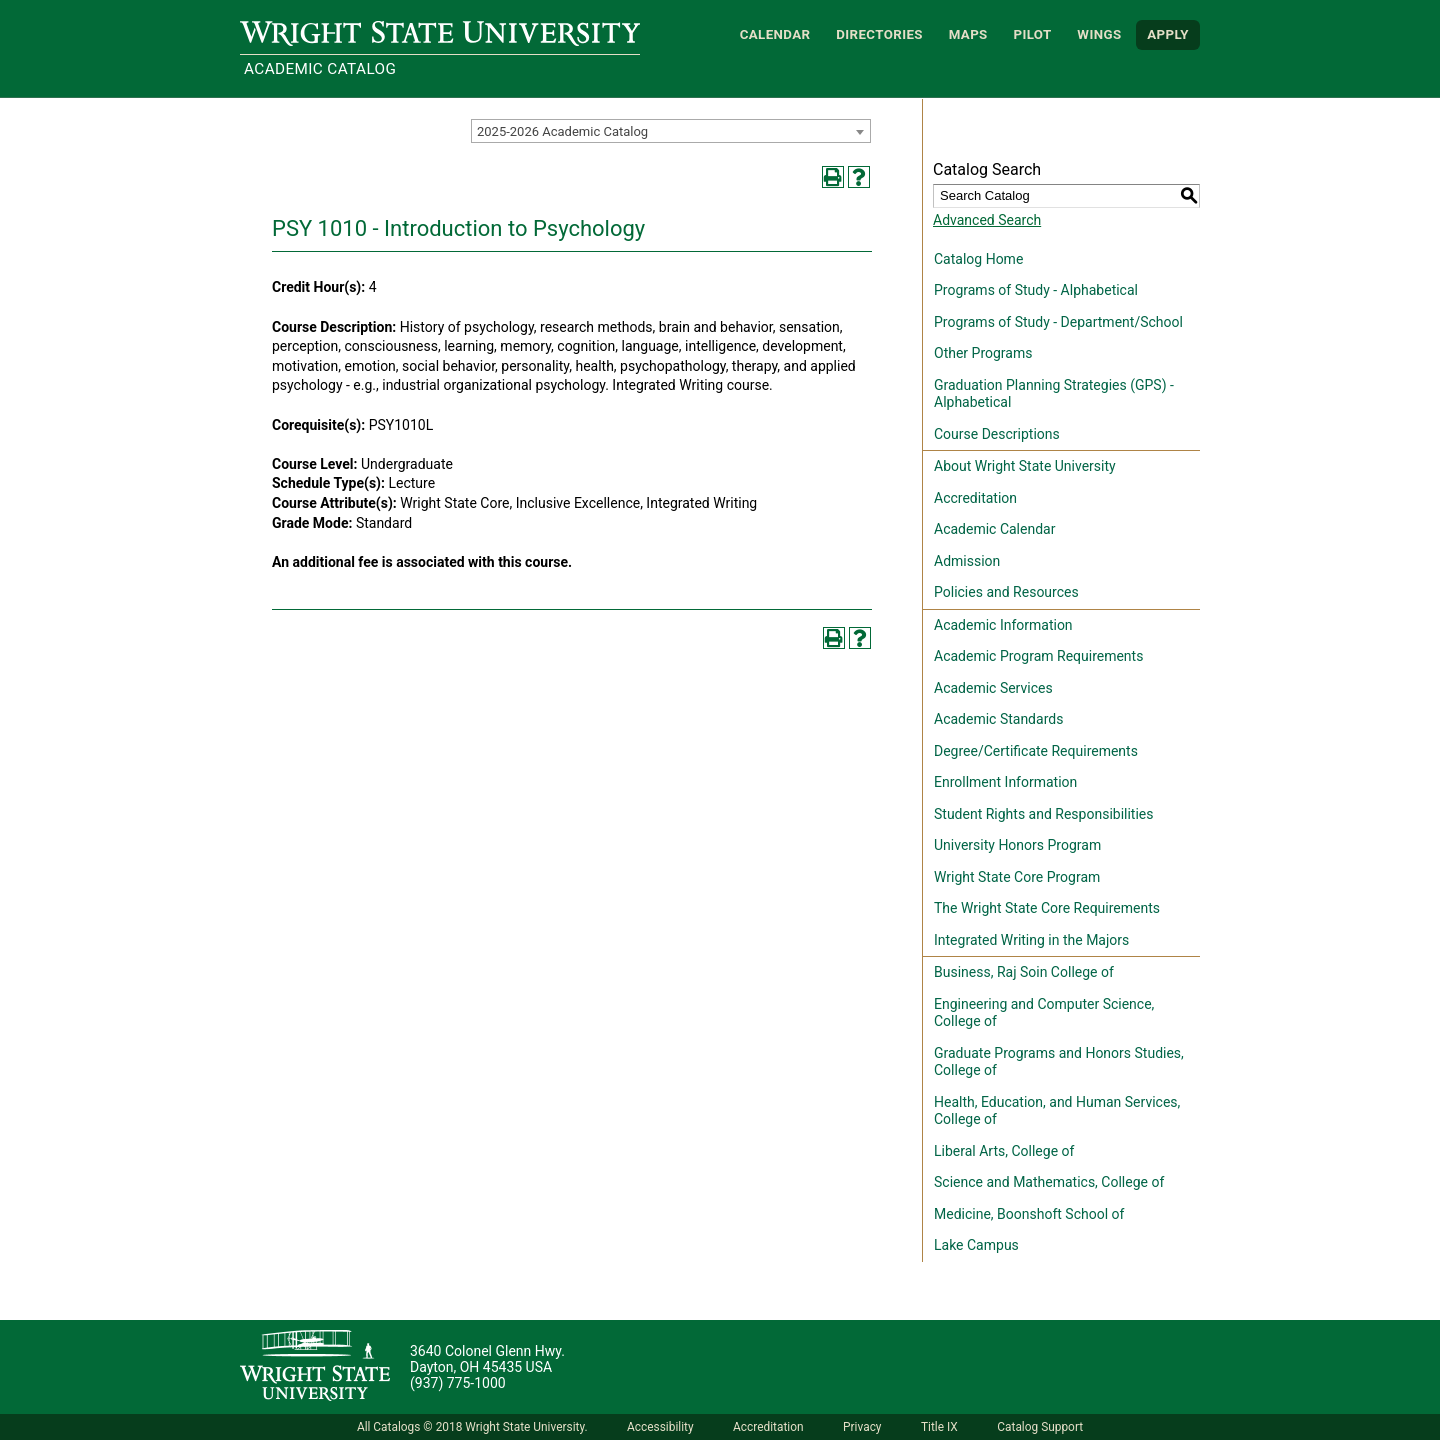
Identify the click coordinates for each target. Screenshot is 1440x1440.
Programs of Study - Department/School (1058, 322)
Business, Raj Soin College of (1024, 972)
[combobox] (671, 131)
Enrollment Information (1005, 782)
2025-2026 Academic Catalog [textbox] (562, 131)
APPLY (1168, 34)
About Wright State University (1025, 466)
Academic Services (993, 688)
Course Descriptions (997, 434)
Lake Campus (976, 1245)
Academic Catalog (320, 69)
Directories (879, 34)
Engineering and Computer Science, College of (1044, 1013)
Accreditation (975, 498)
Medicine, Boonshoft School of (1029, 1214)
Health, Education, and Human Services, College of (1057, 1111)
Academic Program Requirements (1038, 656)
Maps (968, 34)
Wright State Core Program (1017, 877)
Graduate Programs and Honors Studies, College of (1059, 1062)
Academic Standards (998, 719)
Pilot (1032, 34)
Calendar (775, 34)
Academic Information (1003, 625)
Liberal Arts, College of (1004, 1151)
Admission (967, 561)
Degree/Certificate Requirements (1036, 751)
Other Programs (983, 353)
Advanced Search (987, 220)
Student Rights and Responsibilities (1044, 814)
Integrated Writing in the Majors (1031, 940)
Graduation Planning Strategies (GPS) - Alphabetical (1054, 394)
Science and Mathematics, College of (1049, 1182)
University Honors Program (1017, 845)
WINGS (1099, 34)
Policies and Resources (1006, 592)
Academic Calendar (994, 529)
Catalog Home (978, 259)
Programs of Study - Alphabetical (1036, 290)
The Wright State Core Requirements (1047, 908)
